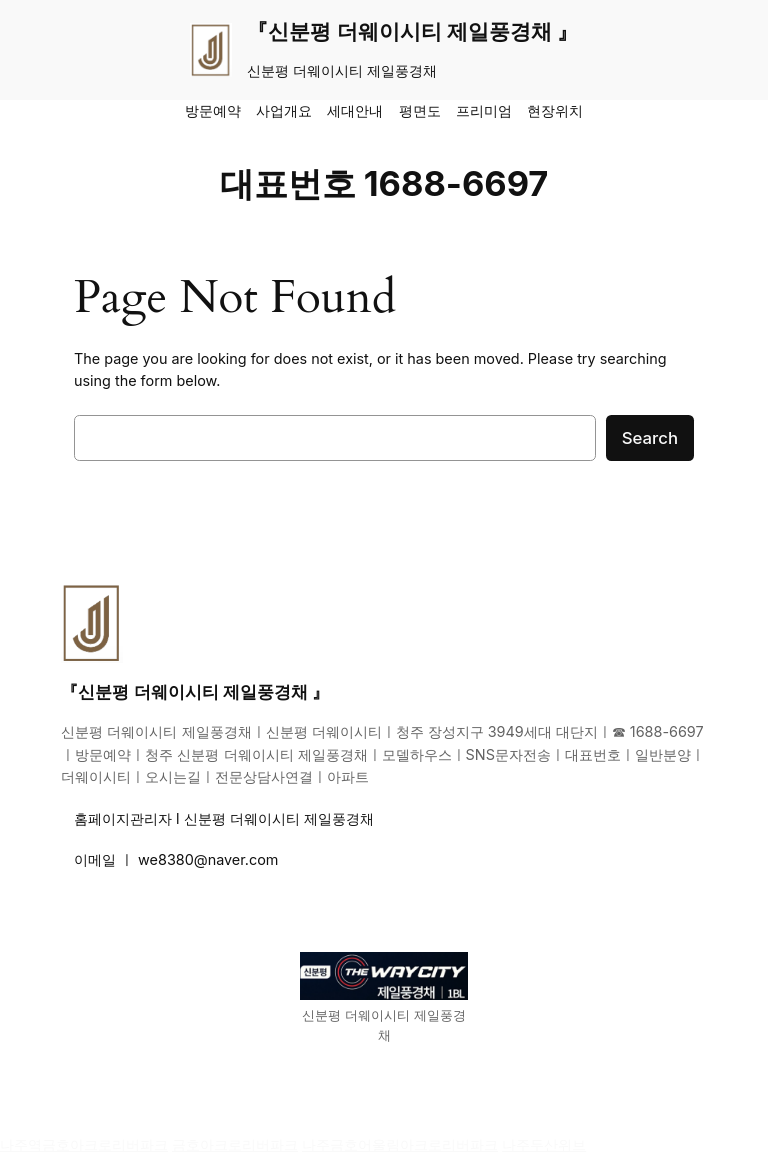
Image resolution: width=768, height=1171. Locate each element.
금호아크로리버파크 (235, 1144)
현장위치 (555, 110)
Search (650, 438)
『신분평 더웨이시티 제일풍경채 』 (412, 31)
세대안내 (355, 110)
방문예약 (213, 110)
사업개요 (284, 110)
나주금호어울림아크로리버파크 (400, 1144)
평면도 (420, 110)
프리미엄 (484, 110)
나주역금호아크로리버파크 (84, 1144)
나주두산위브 (544, 1144)
